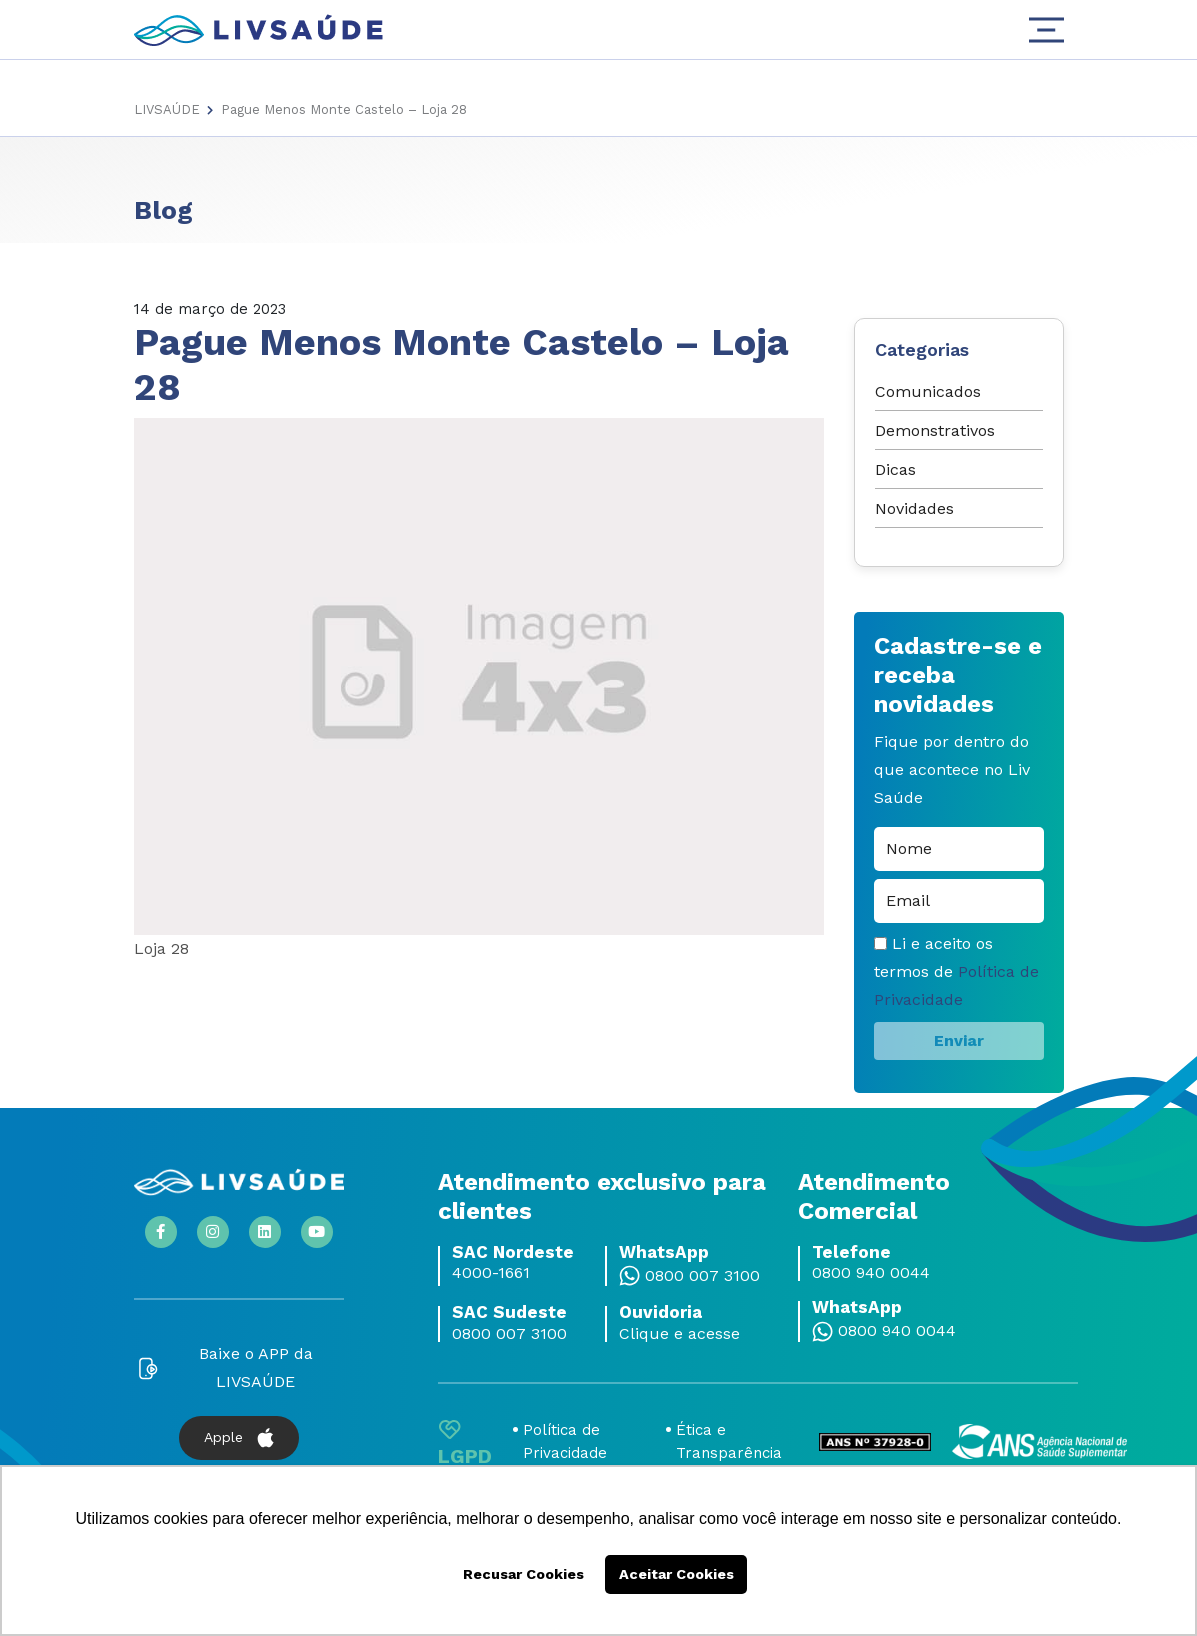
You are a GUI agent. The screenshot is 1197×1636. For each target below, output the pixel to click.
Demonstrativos (935, 430)
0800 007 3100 (702, 1276)
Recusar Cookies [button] (523, 1574)
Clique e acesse (679, 1334)
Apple (239, 1438)
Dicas (895, 469)
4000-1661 (491, 1273)
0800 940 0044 (871, 1273)
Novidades (914, 508)
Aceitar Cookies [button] (676, 1574)
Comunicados (928, 391)
